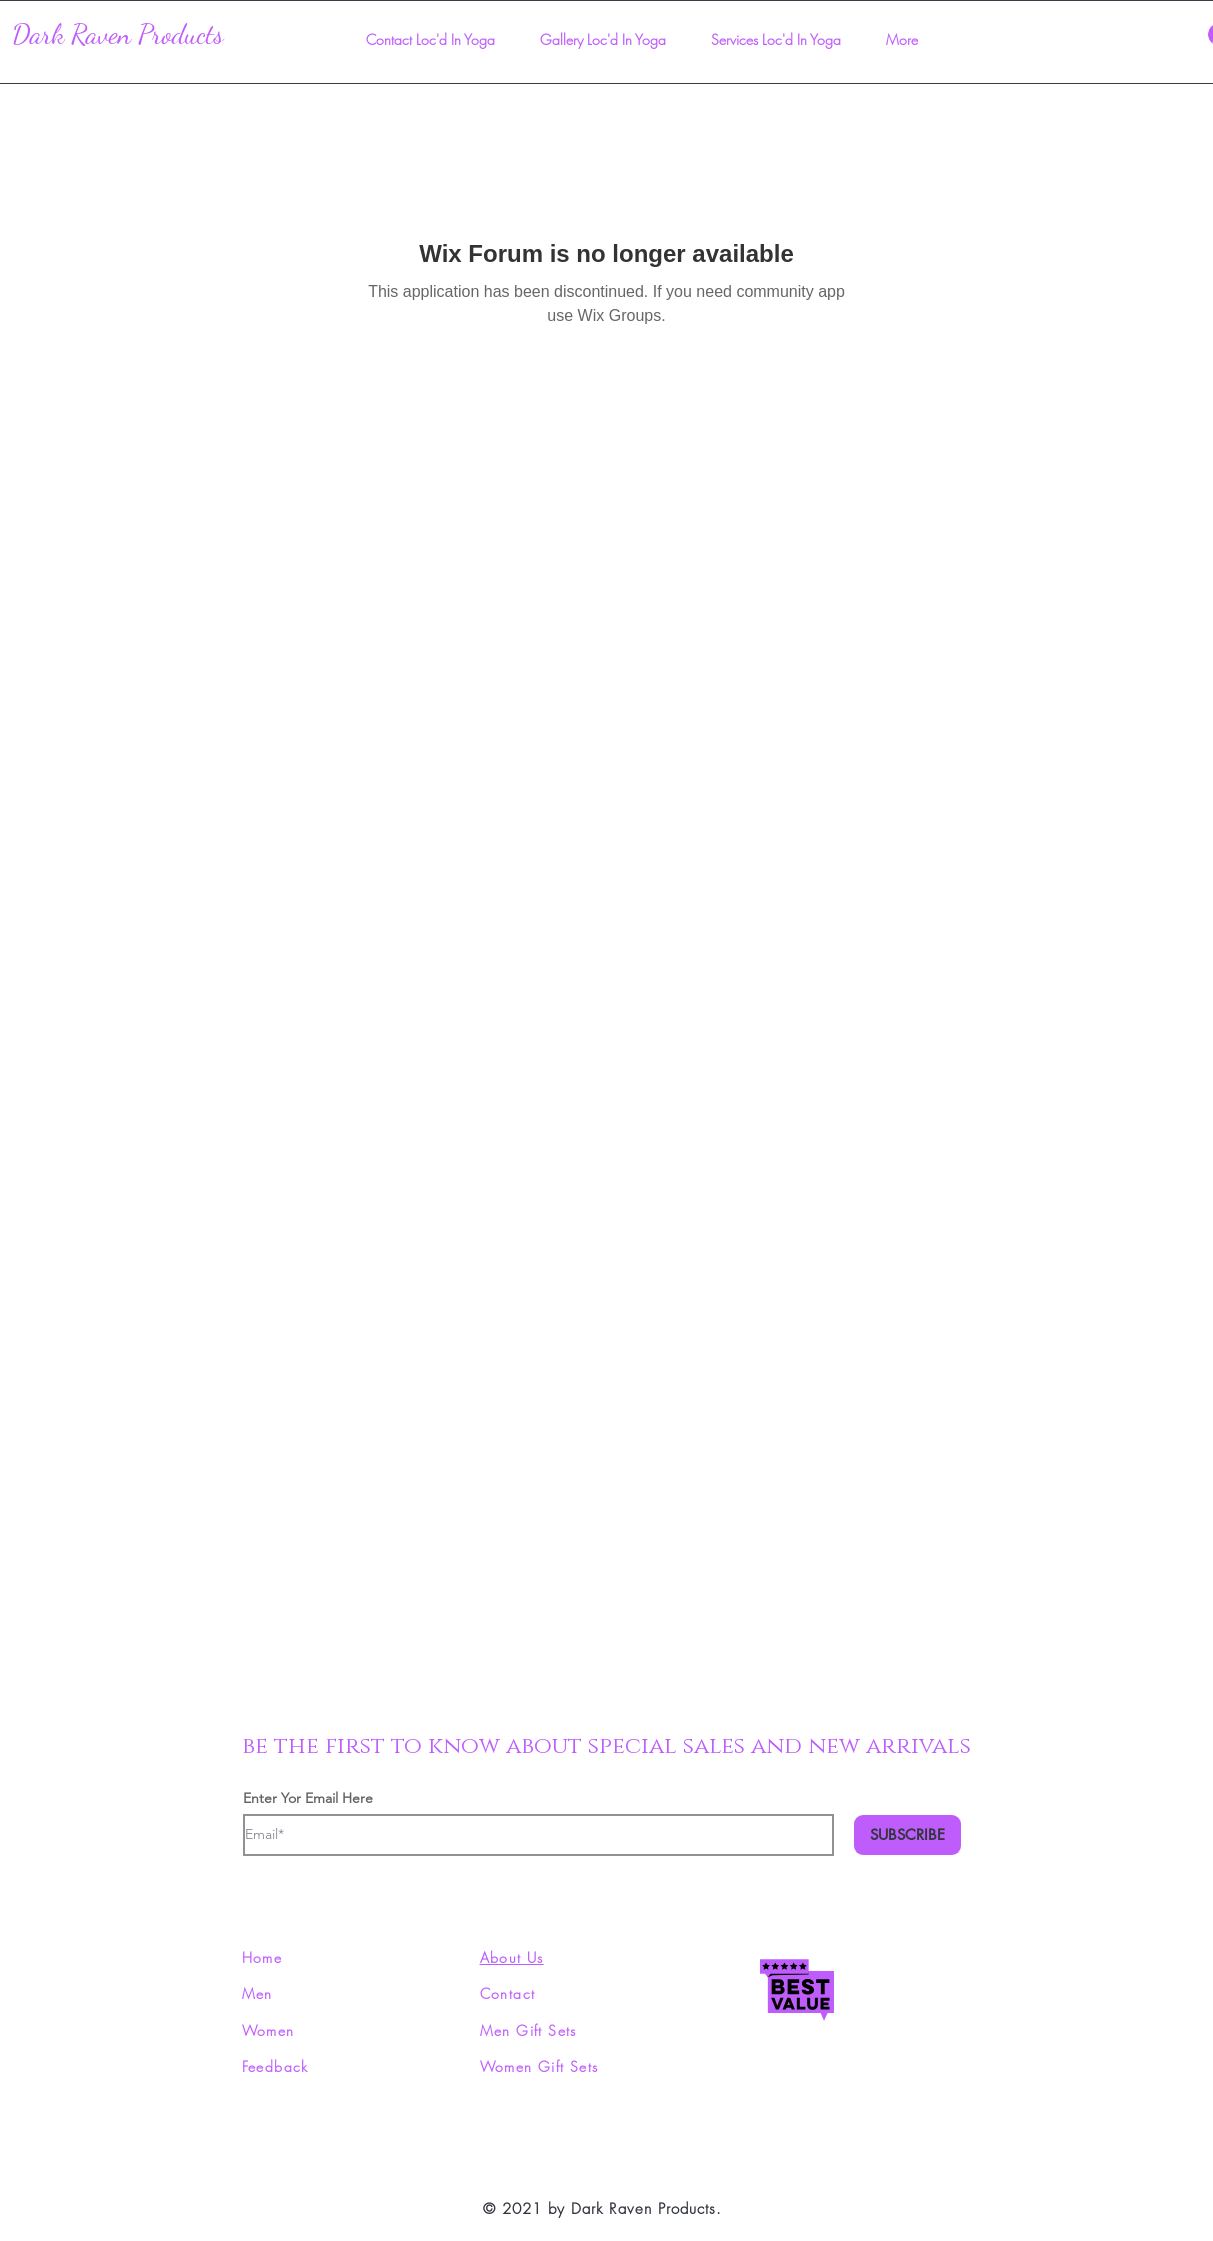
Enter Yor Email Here (308, 1798)
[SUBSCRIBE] (907, 1835)
